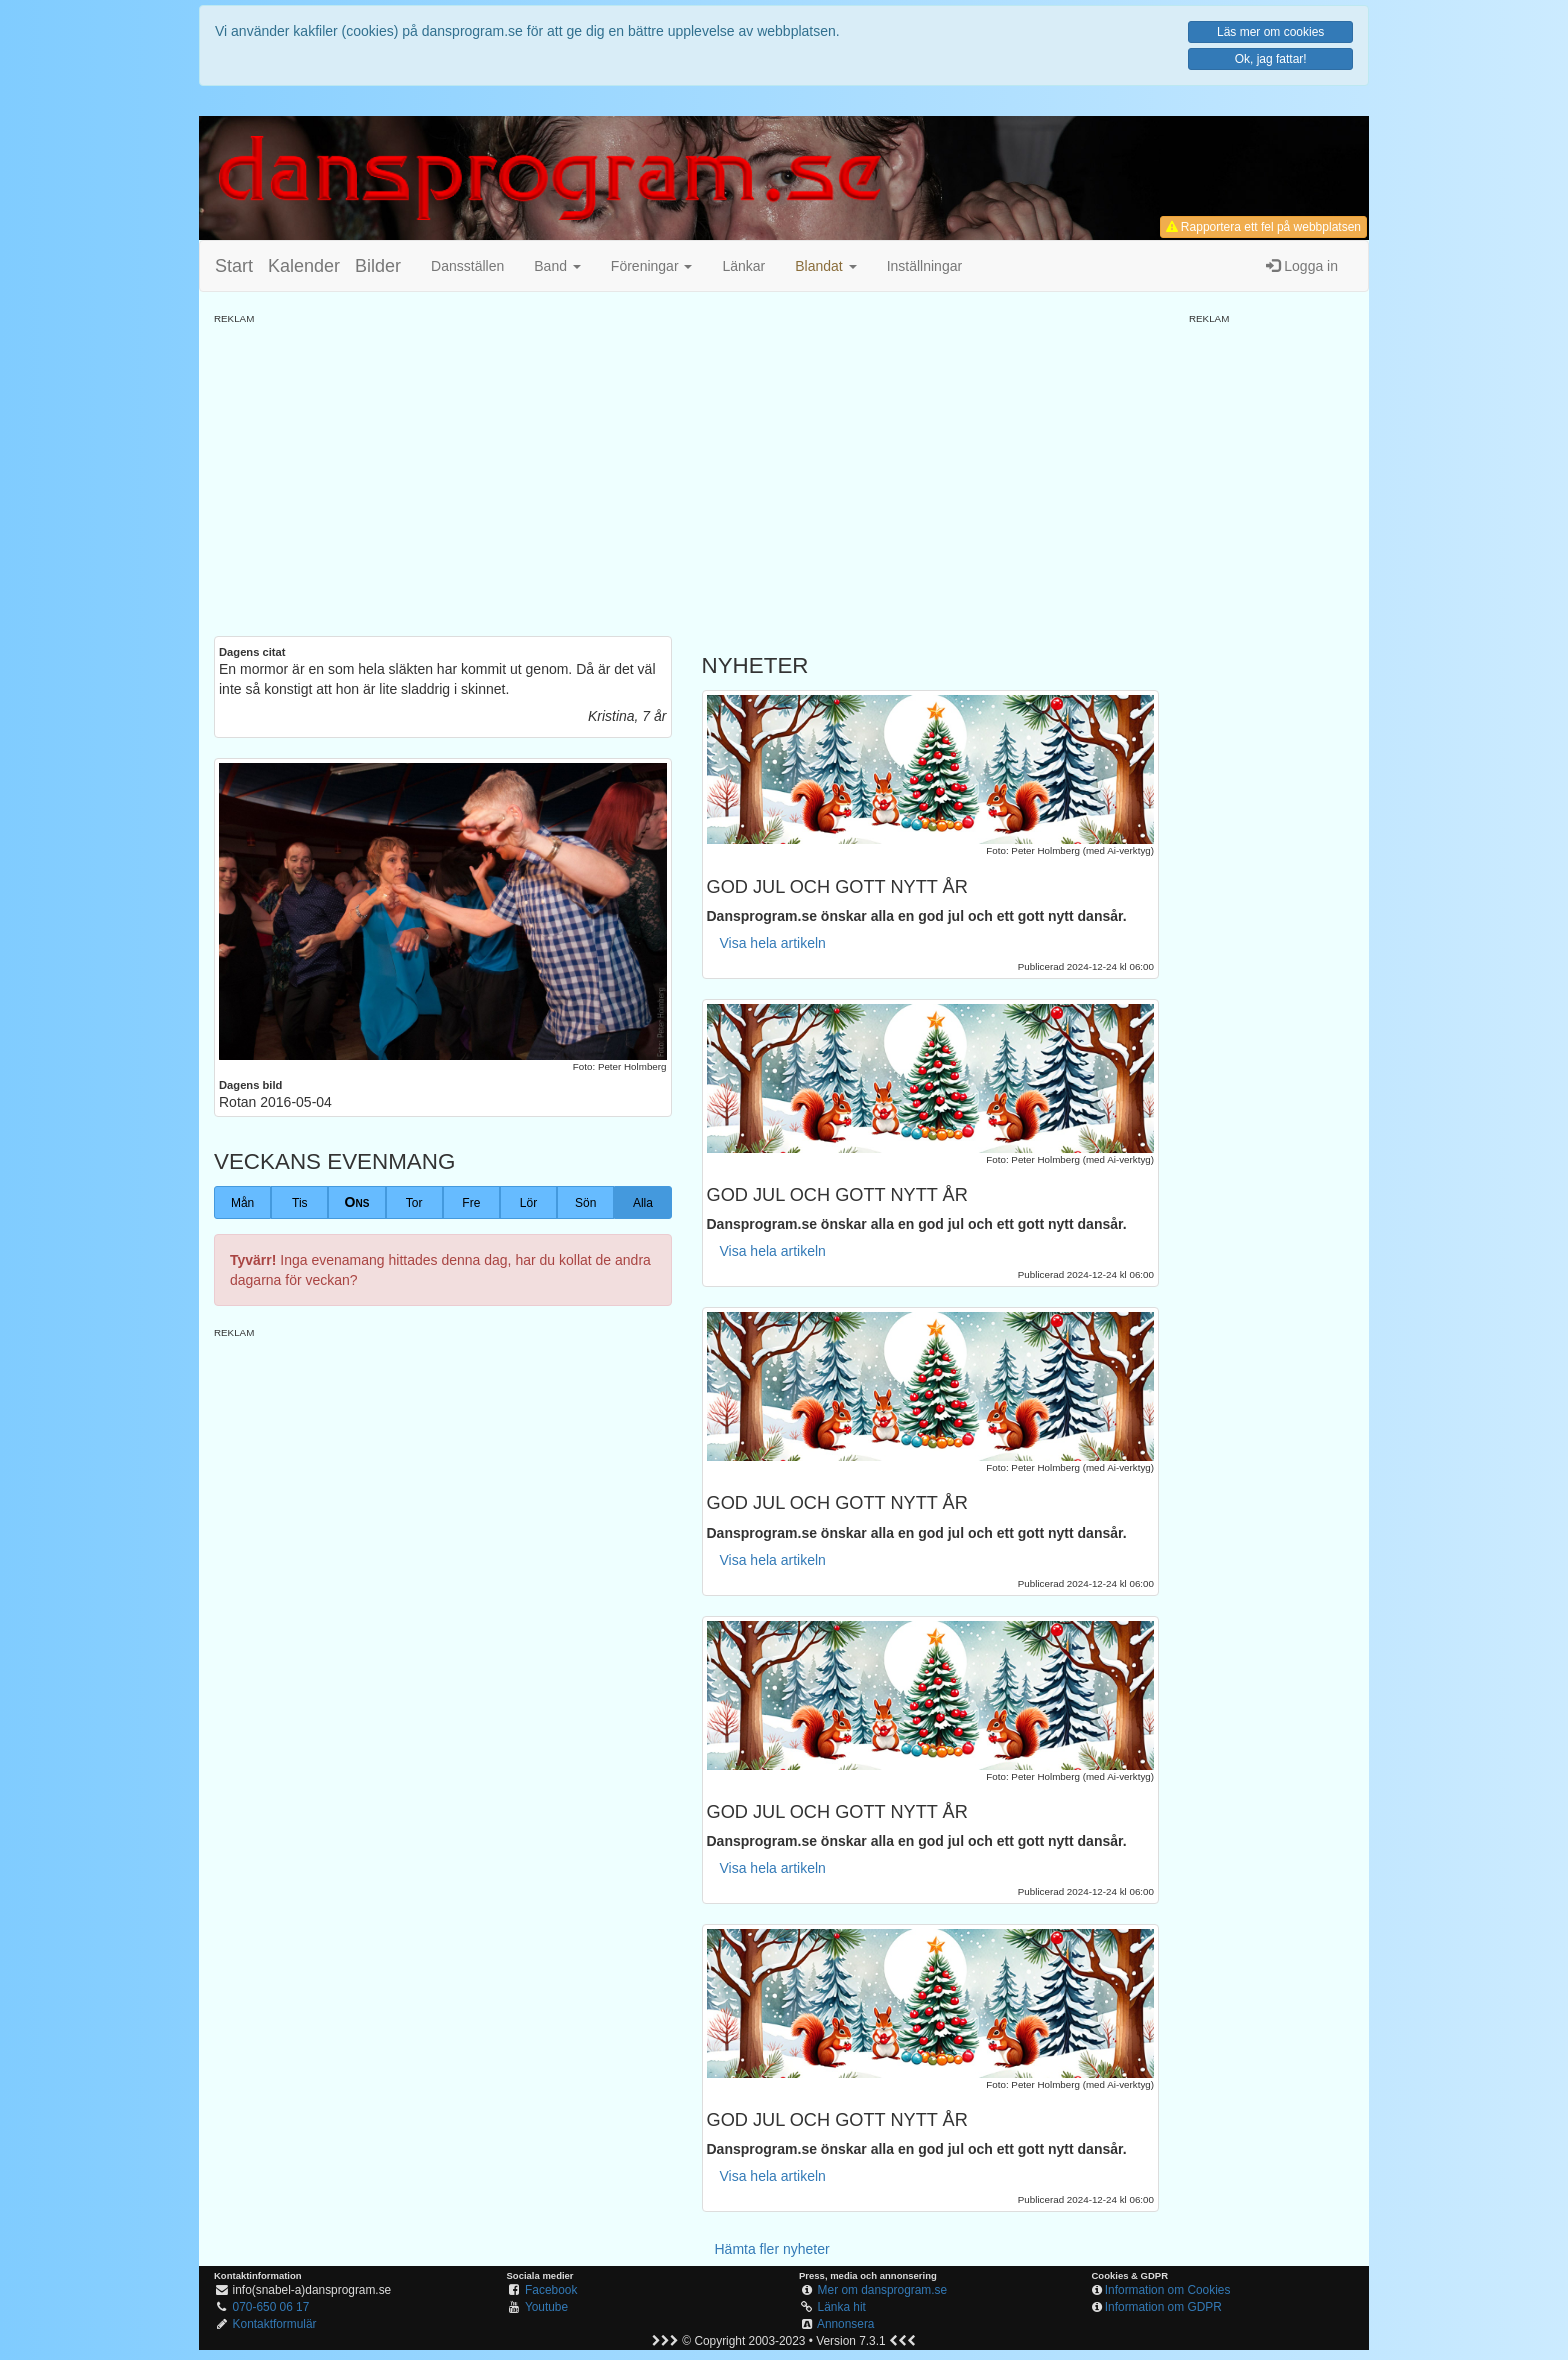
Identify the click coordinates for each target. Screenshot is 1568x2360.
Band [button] (557, 266)
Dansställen (467, 266)
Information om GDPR (1163, 2307)
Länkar (743, 266)
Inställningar (925, 266)
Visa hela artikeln (773, 943)
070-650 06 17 (271, 2307)
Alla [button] (643, 1203)
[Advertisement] (686, 466)
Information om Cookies (1168, 2290)
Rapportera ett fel (1263, 227)
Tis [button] (300, 1203)
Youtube (546, 2307)
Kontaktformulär (275, 2324)
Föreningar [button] (652, 266)
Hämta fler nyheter (772, 2249)
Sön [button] (585, 1203)
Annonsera (846, 2324)
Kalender (304, 266)
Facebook (551, 2290)
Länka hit (842, 2307)
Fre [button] (471, 1203)
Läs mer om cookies (1270, 32)
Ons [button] (357, 1202)
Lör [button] (528, 1203)
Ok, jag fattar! (1271, 59)
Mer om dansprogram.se (883, 2290)
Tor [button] (414, 1203)
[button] (825, 266)
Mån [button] (242, 1203)
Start (234, 266)
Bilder (378, 266)
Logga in (1302, 266)
